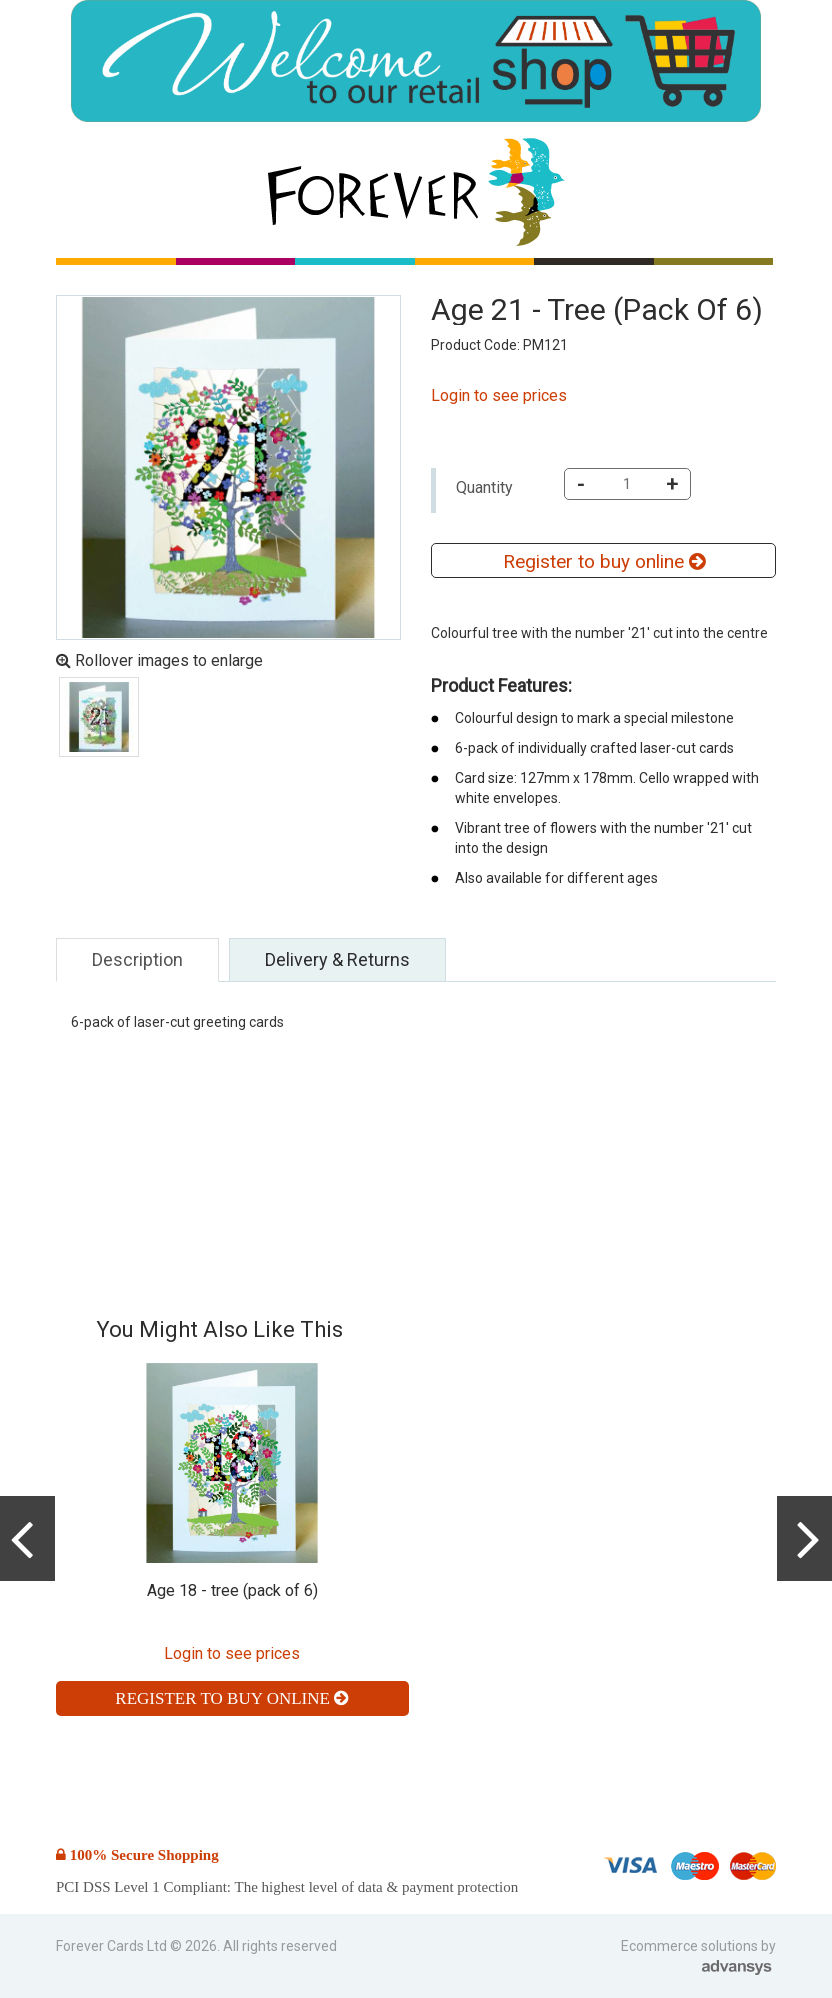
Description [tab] (137, 959)
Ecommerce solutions (691, 1946)
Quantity (484, 487)
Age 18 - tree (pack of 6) (232, 1590)
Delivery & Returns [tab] (337, 959)
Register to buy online (604, 561)
